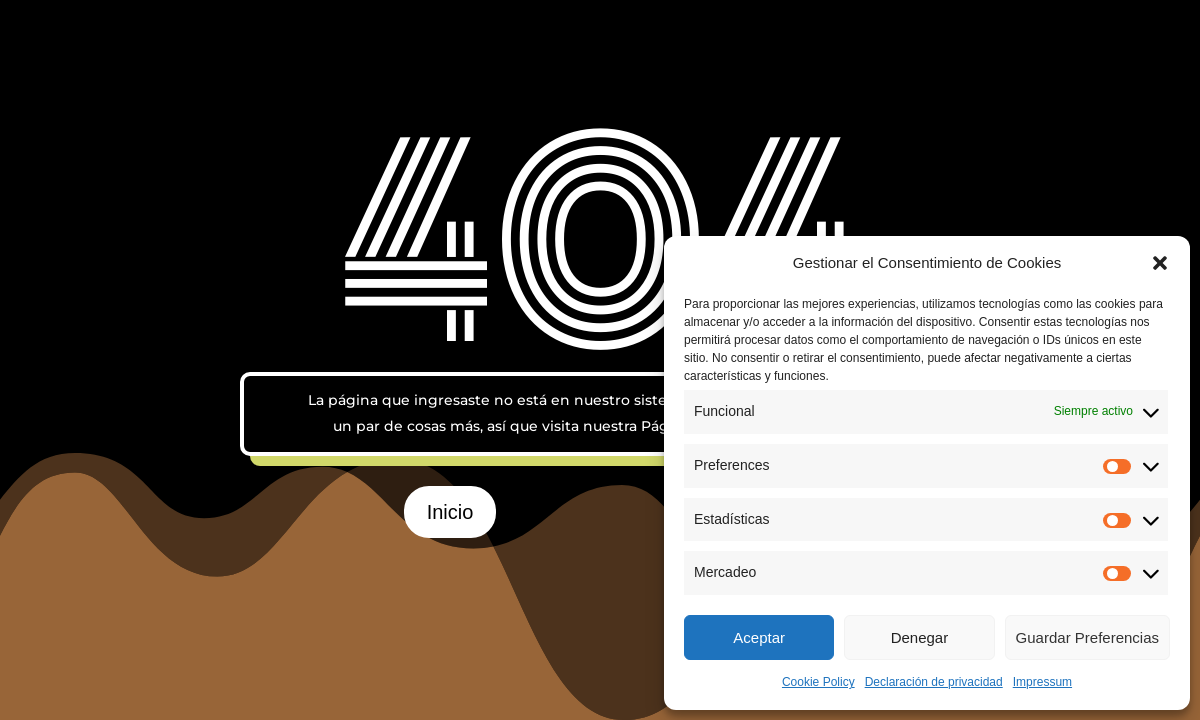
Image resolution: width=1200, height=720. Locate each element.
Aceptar (759, 637)
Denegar (920, 637)
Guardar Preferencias (1087, 637)
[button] (1160, 263)
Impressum (1042, 682)
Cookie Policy (818, 682)
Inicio (450, 512)
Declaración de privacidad (934, 682)
